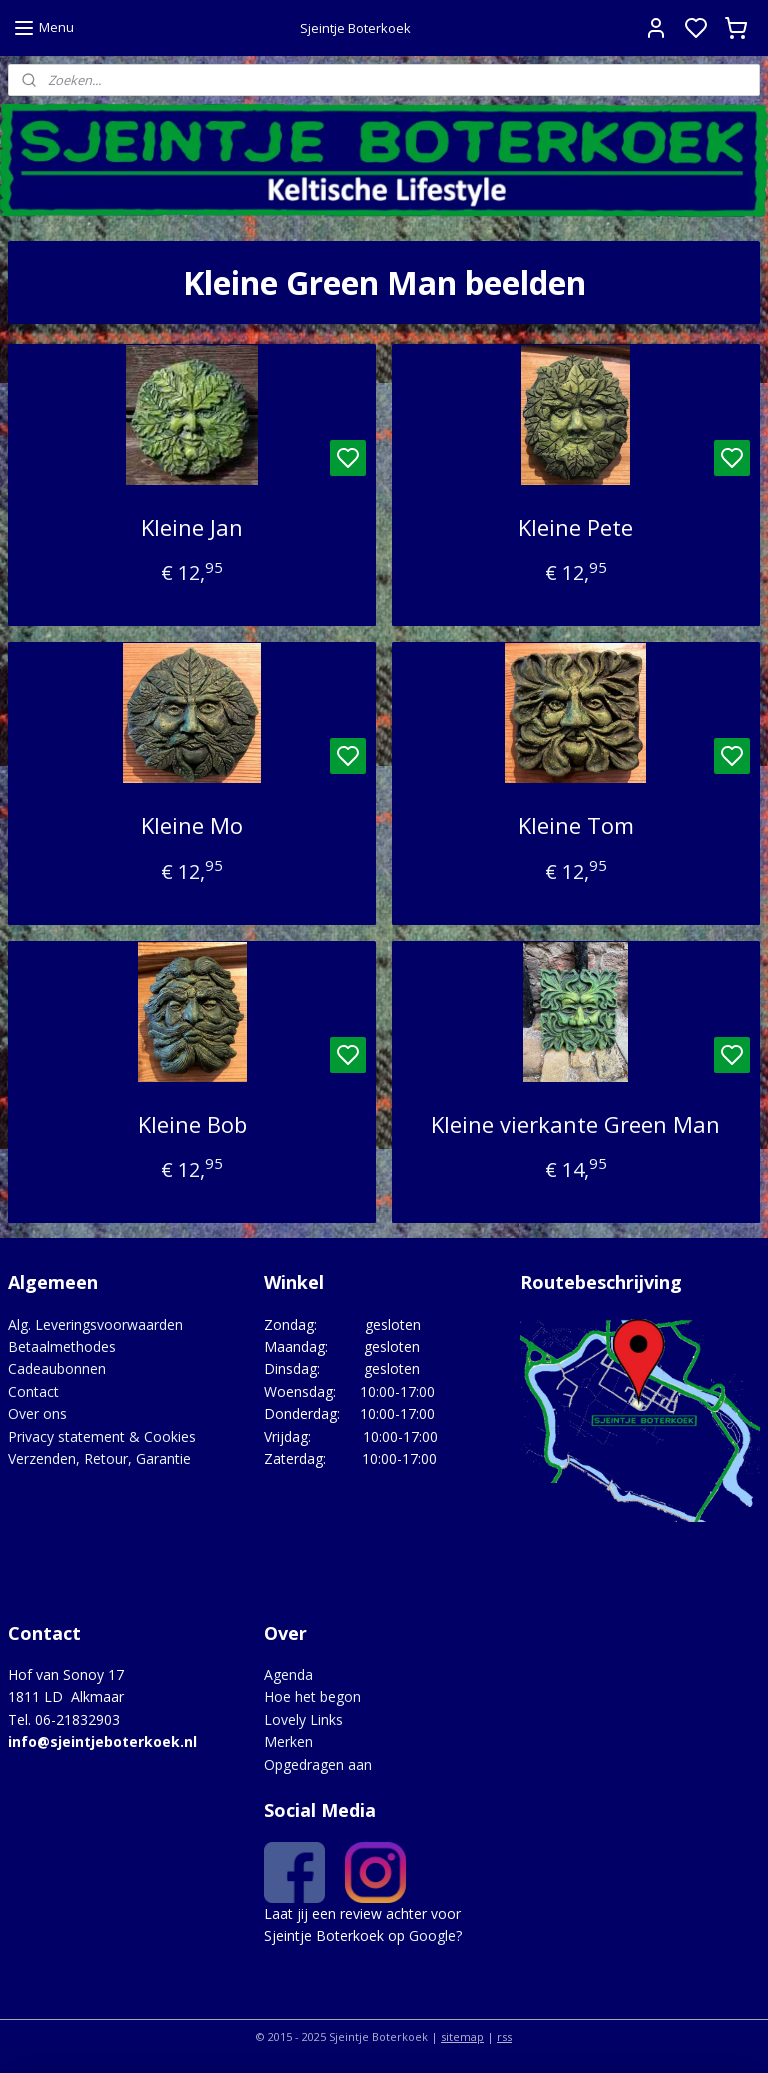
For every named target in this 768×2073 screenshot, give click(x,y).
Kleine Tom (576, 826)
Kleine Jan (192, 527)
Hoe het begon (312, 1696)
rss (504, 2036)
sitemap (462, 2036)
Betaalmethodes (62, 1346)
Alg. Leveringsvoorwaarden (95, 1324)
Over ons (37, 1413)
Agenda (288, 1674)
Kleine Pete (575, 527)
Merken (288, 1741)
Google (432, 1935)
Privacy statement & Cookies (102, 1436)
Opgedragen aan (318, 1764)
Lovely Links (303, 1719)
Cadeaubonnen (57, 1368)
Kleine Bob (192, 1124)
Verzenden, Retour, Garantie (99, 1458)
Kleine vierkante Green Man (575, 1124)
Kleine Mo (192, 826)
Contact (33, 1391)
